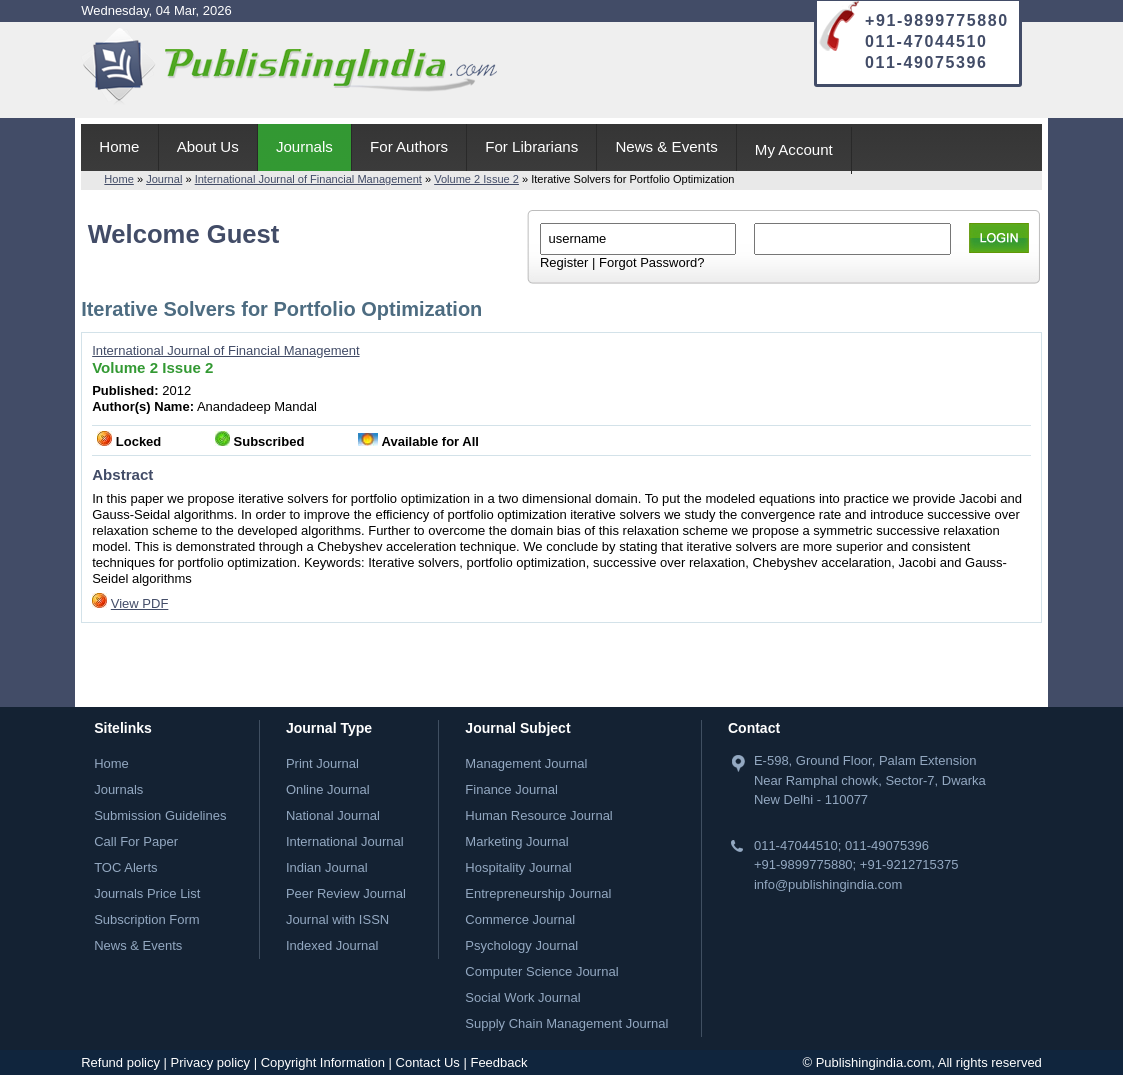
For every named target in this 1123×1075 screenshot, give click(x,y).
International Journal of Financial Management (308, 179)
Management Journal (526, 763)
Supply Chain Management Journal (566, 1023)
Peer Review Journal (346, 893)
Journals (304, 146)
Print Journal (322, 763)
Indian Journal (327, 867)
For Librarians (531, 146)
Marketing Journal (516, 841)
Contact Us (428, 1062)
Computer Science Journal (541, 971)
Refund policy (120, 1062)
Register (564, 262)
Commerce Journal (520, 919)
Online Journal (328, 789)
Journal (164, 179)
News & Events (666, 146)
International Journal (345, 841)
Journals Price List (147, 893)
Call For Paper (136, 841)
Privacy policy (210, 1062)
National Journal (333, 815)
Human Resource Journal (538, 815)
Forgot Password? (652, 262)
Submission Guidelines (160, 815)
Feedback (498, 1062)
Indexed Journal (332, 945)
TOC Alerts (125, 867)
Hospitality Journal (518, 867)
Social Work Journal (522, 997)
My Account (794, 149)
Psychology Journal (521, 945)
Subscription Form (146, 919)
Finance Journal (511, 789)
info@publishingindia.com (828, 884)
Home (119, 146)
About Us (208, 146)
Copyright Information (323, 1062)
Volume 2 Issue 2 (476, 179)
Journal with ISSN (337, 919)
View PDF (140, 603)
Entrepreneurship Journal (538, 893)
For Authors (409, 146)
